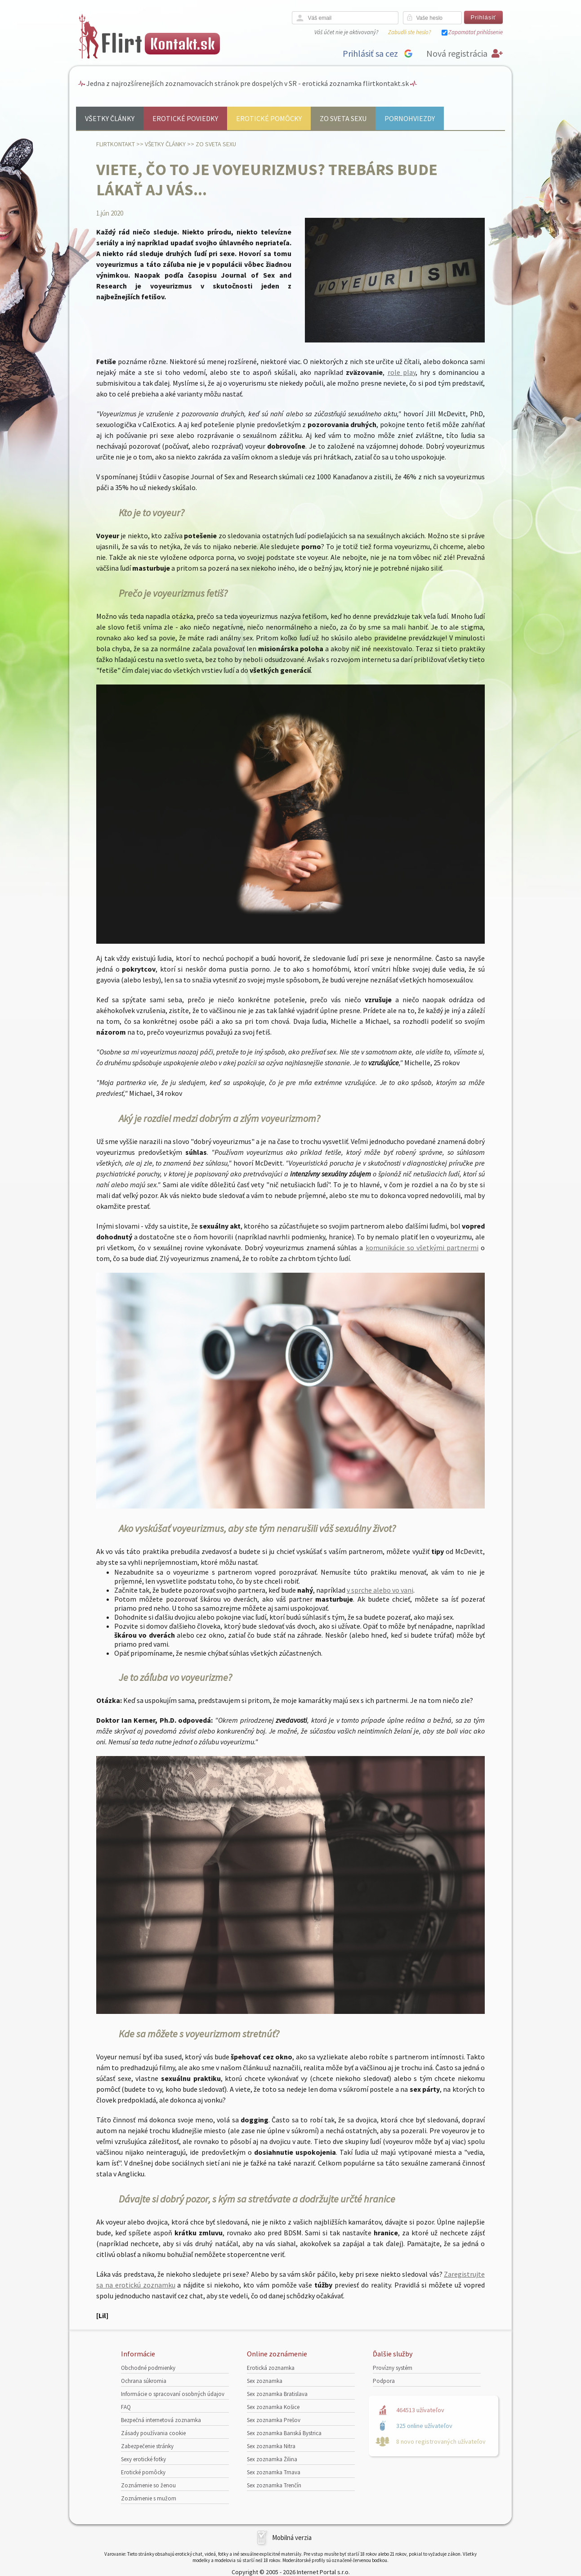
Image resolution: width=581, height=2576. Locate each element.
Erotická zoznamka (271, 2368)
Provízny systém (392, 2368)
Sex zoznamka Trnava (273, 2472)
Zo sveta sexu (343, 118)
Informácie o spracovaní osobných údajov (172, 2394)
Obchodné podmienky (148, 2368)
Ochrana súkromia (143, 2381)
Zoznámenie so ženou (148, 2485)
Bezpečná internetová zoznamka (161, 2420)
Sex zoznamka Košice (273, 2407)
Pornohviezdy (409, 118)
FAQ (126, 2407)
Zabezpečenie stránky (147, 2446)
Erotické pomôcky (269, 118)
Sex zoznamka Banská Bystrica (284, 2433)
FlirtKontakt (115, 144)
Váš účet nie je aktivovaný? (346, 32)
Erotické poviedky (185, 118)
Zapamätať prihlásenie (475, 32)
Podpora (384, 2381)
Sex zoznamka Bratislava (277, 2394)
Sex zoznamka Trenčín (274, 2485)
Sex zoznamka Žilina (272, 2459)
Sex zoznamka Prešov (273, 2420)
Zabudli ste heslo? (409, 32)
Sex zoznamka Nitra (271, 2446)
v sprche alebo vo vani (380, 1589)
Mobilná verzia (292, 2537)
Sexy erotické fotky (143, 2459)
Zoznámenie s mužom (148, 2498)
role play (402, 372)
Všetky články (109, 118)
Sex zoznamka (264, 2381)
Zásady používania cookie (153, 2433)
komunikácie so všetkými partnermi (422, 1247)
